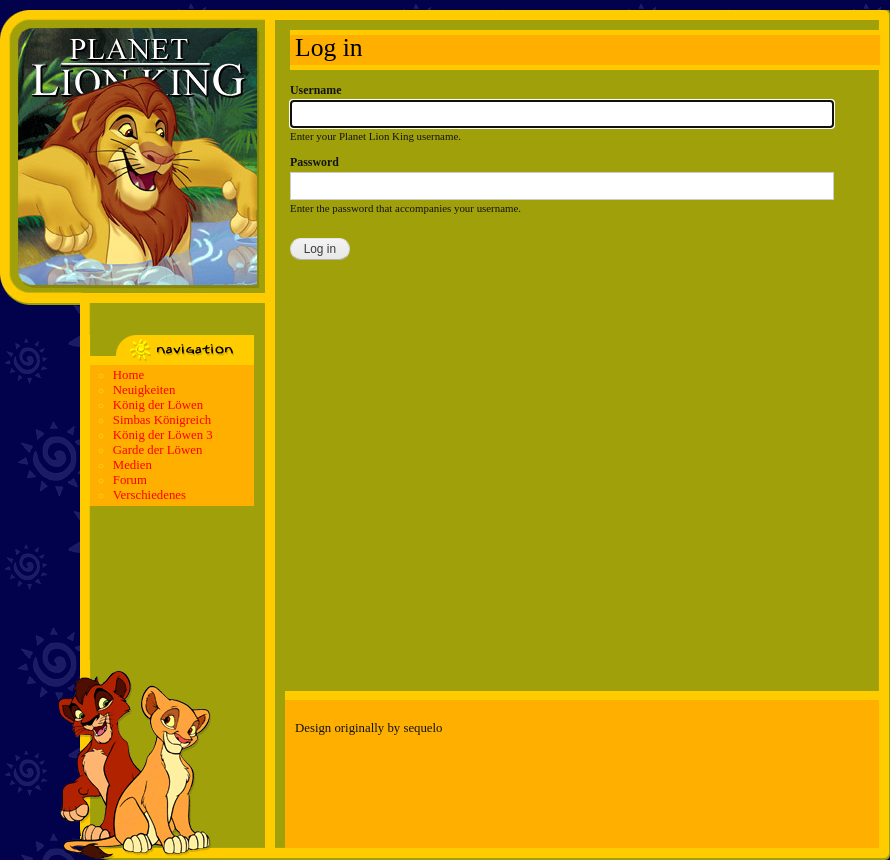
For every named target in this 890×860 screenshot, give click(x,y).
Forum (130, 480)
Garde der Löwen (158, 450)
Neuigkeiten (144, 390)
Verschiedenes (149, 495)
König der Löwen (158, 405)
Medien (132, 465)
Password (314, 162)
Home (128, 375)
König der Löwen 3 (163, 435)
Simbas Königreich (162, 420)
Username (315, 90)
